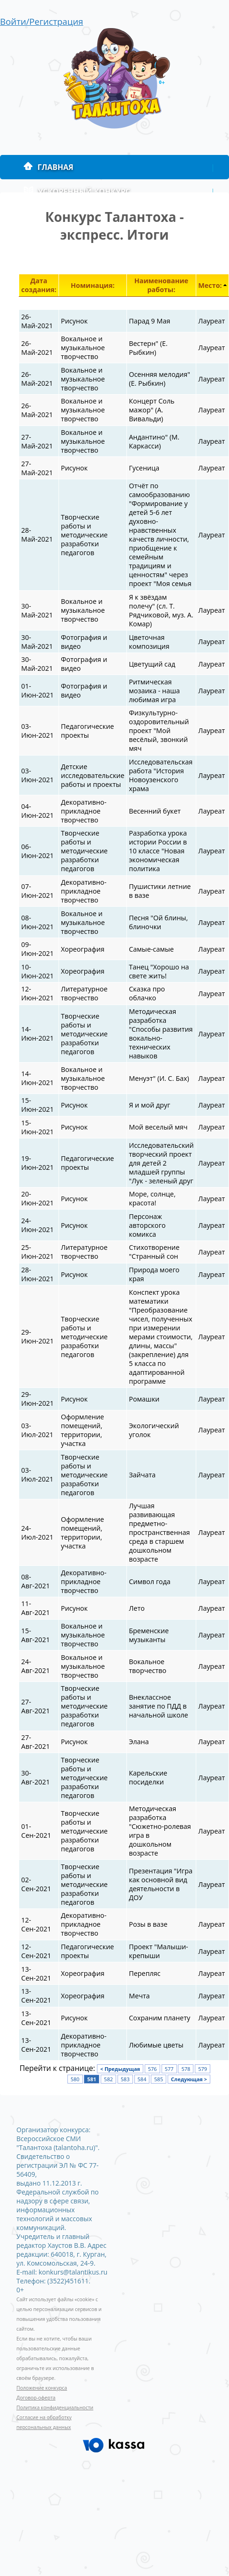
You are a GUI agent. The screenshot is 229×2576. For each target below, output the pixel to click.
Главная (48, 167)
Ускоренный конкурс (76, 191)
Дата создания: (38, 285)
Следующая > (189, 2079)
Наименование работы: (161, 285)
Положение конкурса (41, 2388)
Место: (210, 285)
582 (108, 2079)
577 (169, 2068)
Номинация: (93, 285)
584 (142, 2079)
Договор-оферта (35, 2397)
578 (185, 2068)
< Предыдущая (120, 2068)
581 (91, 2079)
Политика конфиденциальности (54, 2407)
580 (75, 2079)
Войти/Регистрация (41, 21)
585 (158, 2079)
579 (202, 2068)
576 (152, 2068)
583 (125, 2079)
